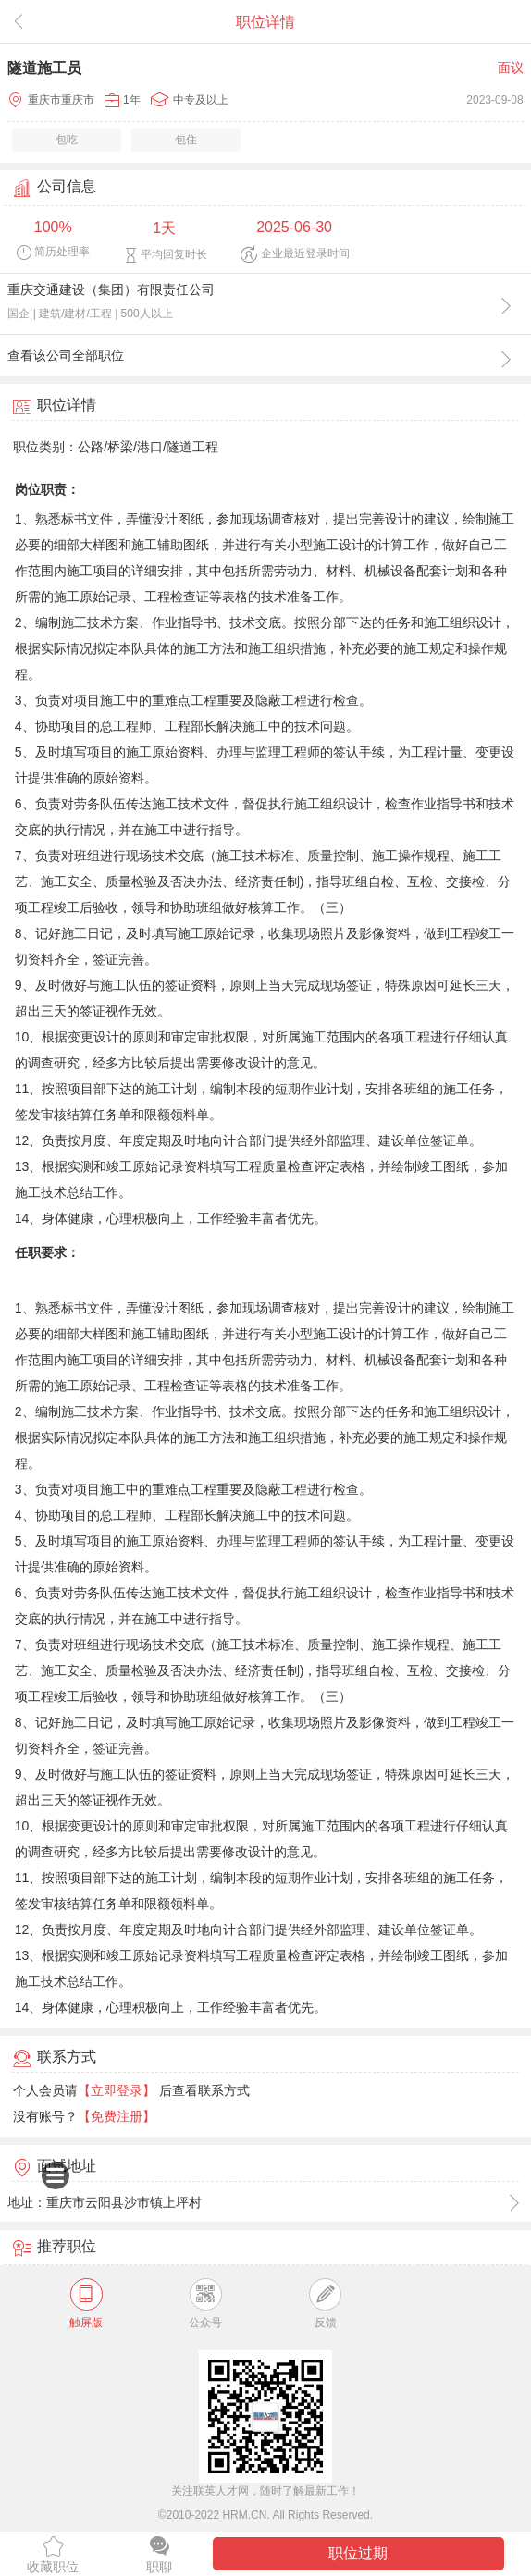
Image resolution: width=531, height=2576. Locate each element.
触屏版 (86, 2303)
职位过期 (358, 2553)
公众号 (205, 2303)
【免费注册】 (116, 2116)
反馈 (325, 2303)
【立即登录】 (116, 2090)
